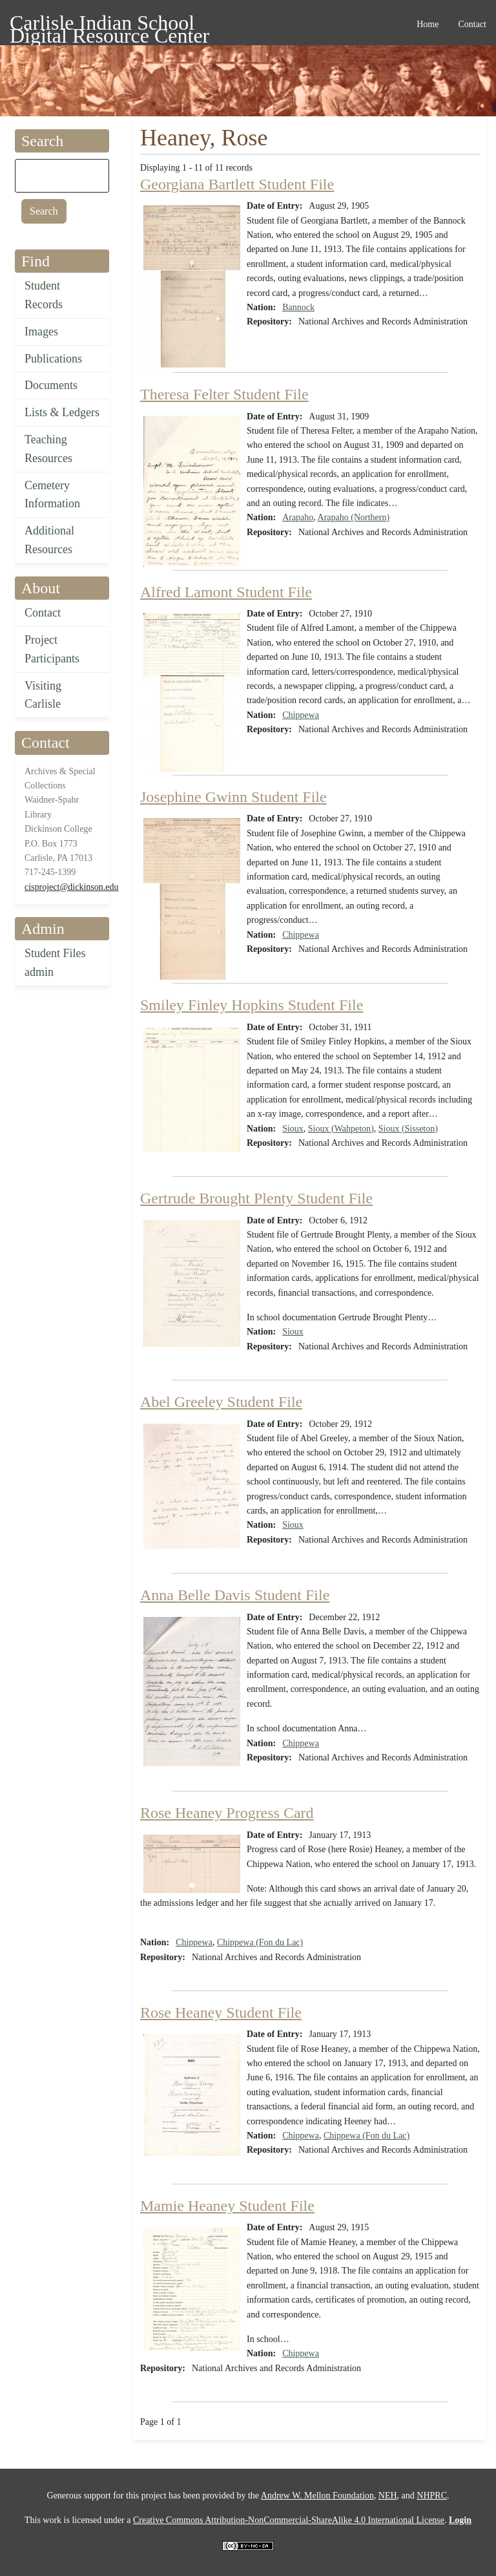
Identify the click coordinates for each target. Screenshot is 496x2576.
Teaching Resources (48, 449)
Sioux (293, 1129)
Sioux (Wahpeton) (341, 1129)
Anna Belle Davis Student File (234, 1595)
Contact (43, 612)
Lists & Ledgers (62, 412)
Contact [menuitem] (472, 24)
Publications (53, 358)
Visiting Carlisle (43, 695)
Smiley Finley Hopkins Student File (251, 1005)
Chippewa (300, 715)
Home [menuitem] (428, 24)
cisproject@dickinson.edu (71, 887)
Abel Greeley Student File (221, 1401)
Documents (51, 385)
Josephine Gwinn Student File (233, 796)
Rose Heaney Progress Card (227, 1812)
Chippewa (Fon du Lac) (260, 1942)
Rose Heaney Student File (221, 2012)
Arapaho (297, 517)
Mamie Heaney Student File (227, 2205)
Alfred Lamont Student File (226, 592)
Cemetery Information (52, 495)
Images (41, 331)
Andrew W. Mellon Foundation (317, 2495)
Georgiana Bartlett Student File (237, 184)
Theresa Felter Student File (224, 394)
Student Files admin (55, 962)
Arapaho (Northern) (354, 517)
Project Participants (52, 649)
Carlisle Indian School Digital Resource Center (109, 25)
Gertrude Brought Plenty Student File (256, 1198)
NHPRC (432, 2495)
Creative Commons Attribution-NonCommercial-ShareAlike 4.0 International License (288, 2520)
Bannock (298, 307)
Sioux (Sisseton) (408, 1129)
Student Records (44, 295)
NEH (387, 2495)
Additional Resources (49, 540)
